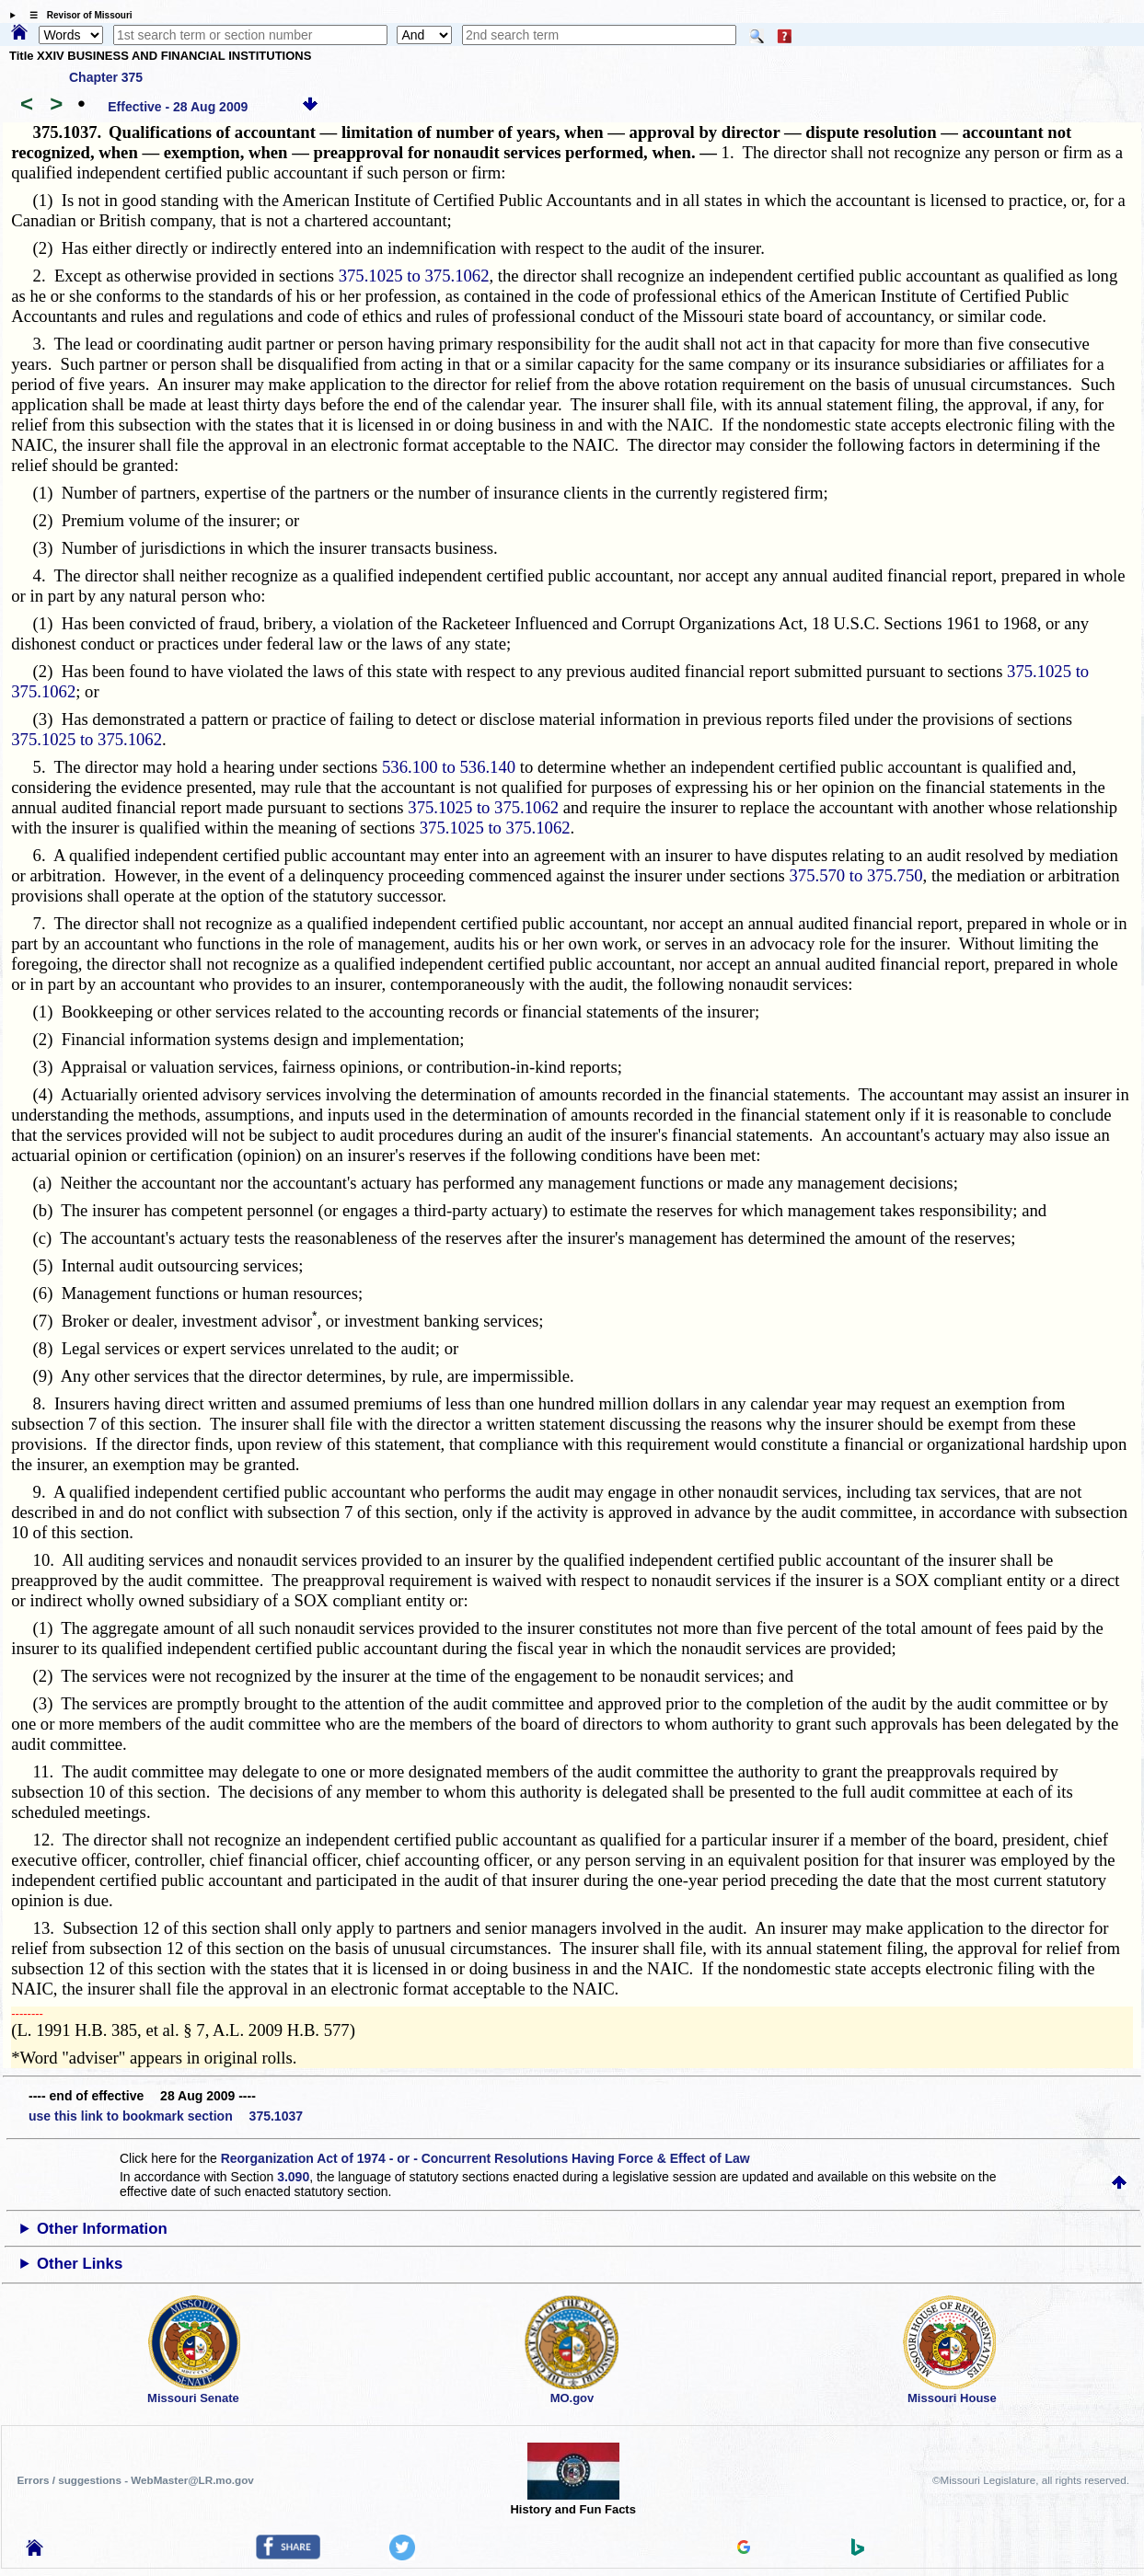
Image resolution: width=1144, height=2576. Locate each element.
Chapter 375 (106, 77)
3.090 (293, 2176)
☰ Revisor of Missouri (76, 15)
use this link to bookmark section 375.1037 (166, 2116)
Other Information (102, 2228)
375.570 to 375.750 (856, 875)
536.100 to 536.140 (448, 766)
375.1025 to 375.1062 (414, 275)
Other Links (79, 2263)
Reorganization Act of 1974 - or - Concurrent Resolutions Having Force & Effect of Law (485, 2158)
